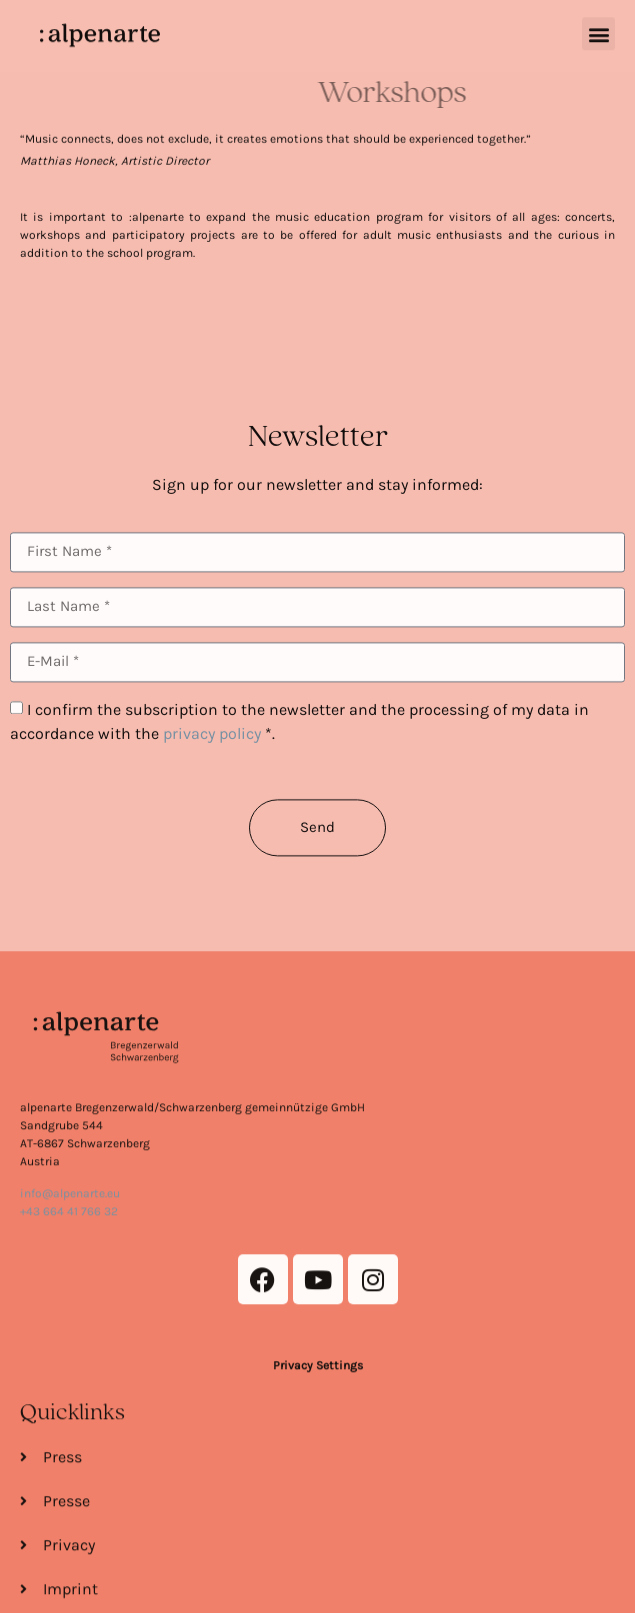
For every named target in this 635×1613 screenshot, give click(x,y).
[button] (598, 28)
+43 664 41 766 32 (69, 1336)
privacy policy (212, 765)
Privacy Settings (318, 1490)
